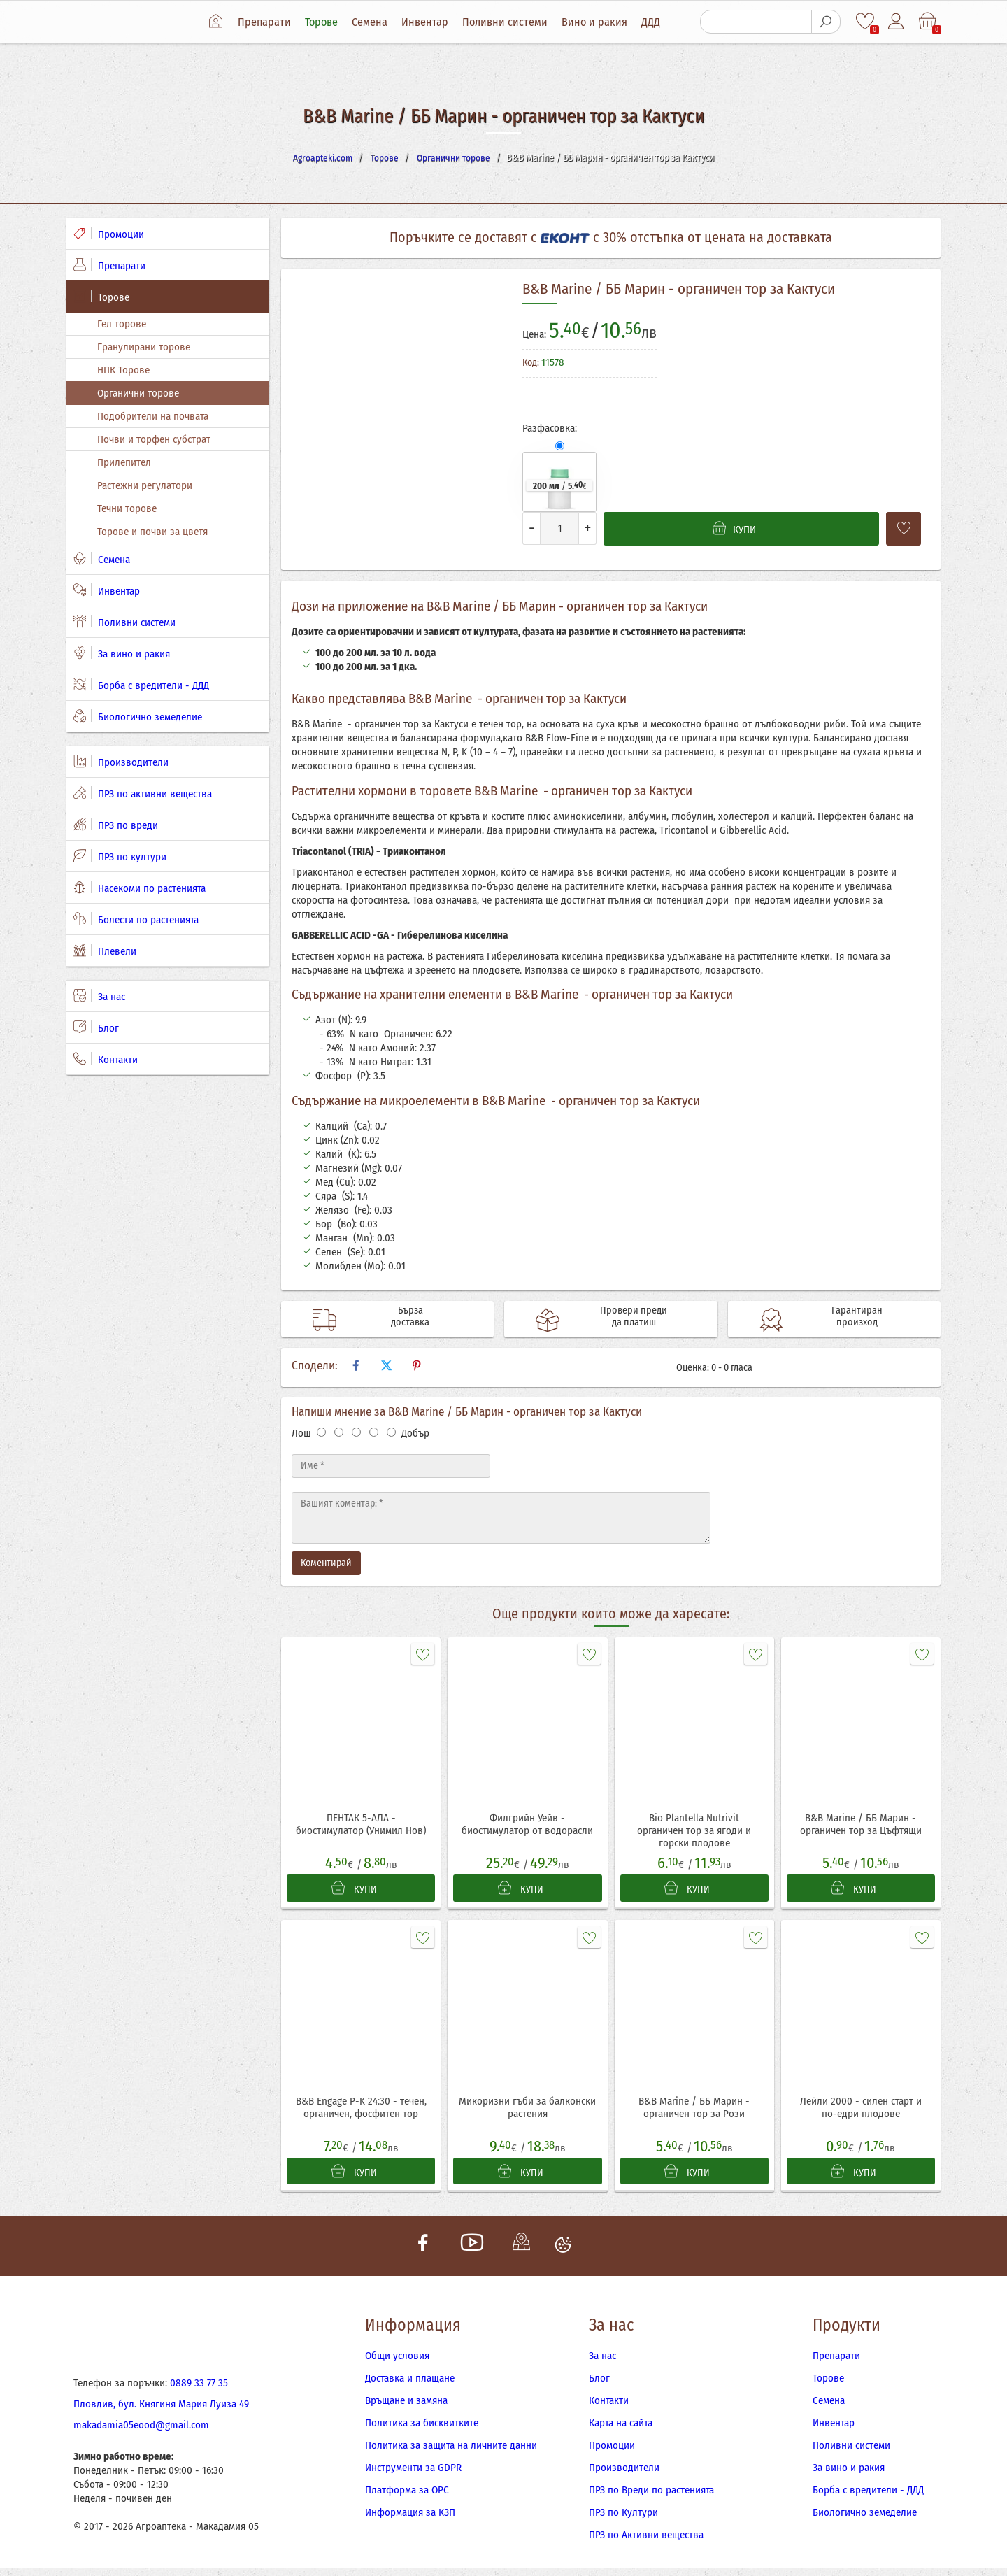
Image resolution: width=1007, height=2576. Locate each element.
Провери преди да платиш (619, 1319)
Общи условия (397, 2363)
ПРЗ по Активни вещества (646, 2542)
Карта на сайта (620, 2430)
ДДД (656, 22)
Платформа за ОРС (407, 2497)
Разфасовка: (549, 428)
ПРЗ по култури (119, 856)
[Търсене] (755, 22)
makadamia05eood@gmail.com (141, 2432)
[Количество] (559, 528)
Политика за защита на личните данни (451, 2453)
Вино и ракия (600, 22)
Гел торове (121, 324)
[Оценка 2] (338, 1432)
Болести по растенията (136, 919)
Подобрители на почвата (152, 416)
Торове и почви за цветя (152, 531)
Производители (121, 762)
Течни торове (127, 508)
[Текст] (501, 1518)
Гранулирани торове (143, 347)
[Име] (391, 1466)
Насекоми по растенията (139, 888)
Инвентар (430, 22)
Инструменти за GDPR (413, 2475)
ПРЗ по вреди (115, 825)
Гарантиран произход (842, 1319)
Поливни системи (510, 22)
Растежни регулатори (144, 485)
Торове (326, 22)
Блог (96, 1027)
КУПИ (354, 1890)
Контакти (105, 1059)
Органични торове (138, 393)
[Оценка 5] (391, 1432)
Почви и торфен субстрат (153, 439)
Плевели (104, 951)
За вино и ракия (121, 653)
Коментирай (326, 1563)
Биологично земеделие (137, 716)
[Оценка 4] (373, 1432)
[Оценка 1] (321, 1432)
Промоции (108, 234)
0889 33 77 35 (199, 2390)
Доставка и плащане (410, 2385)
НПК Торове (123, 370)
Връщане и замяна (406, 2408)
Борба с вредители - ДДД (141, 685)
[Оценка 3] (356, 1432)
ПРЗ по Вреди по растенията (651, 2497)
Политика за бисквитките (421, 2430)
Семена (375, 22)
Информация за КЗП (410, 2520)
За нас (99, 996)
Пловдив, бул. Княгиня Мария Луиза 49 (161, 2411)
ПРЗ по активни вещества (142, 793)
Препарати (270, 22)
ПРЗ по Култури (623, 2520)
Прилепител (124, 462)
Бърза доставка (395, 1319)
